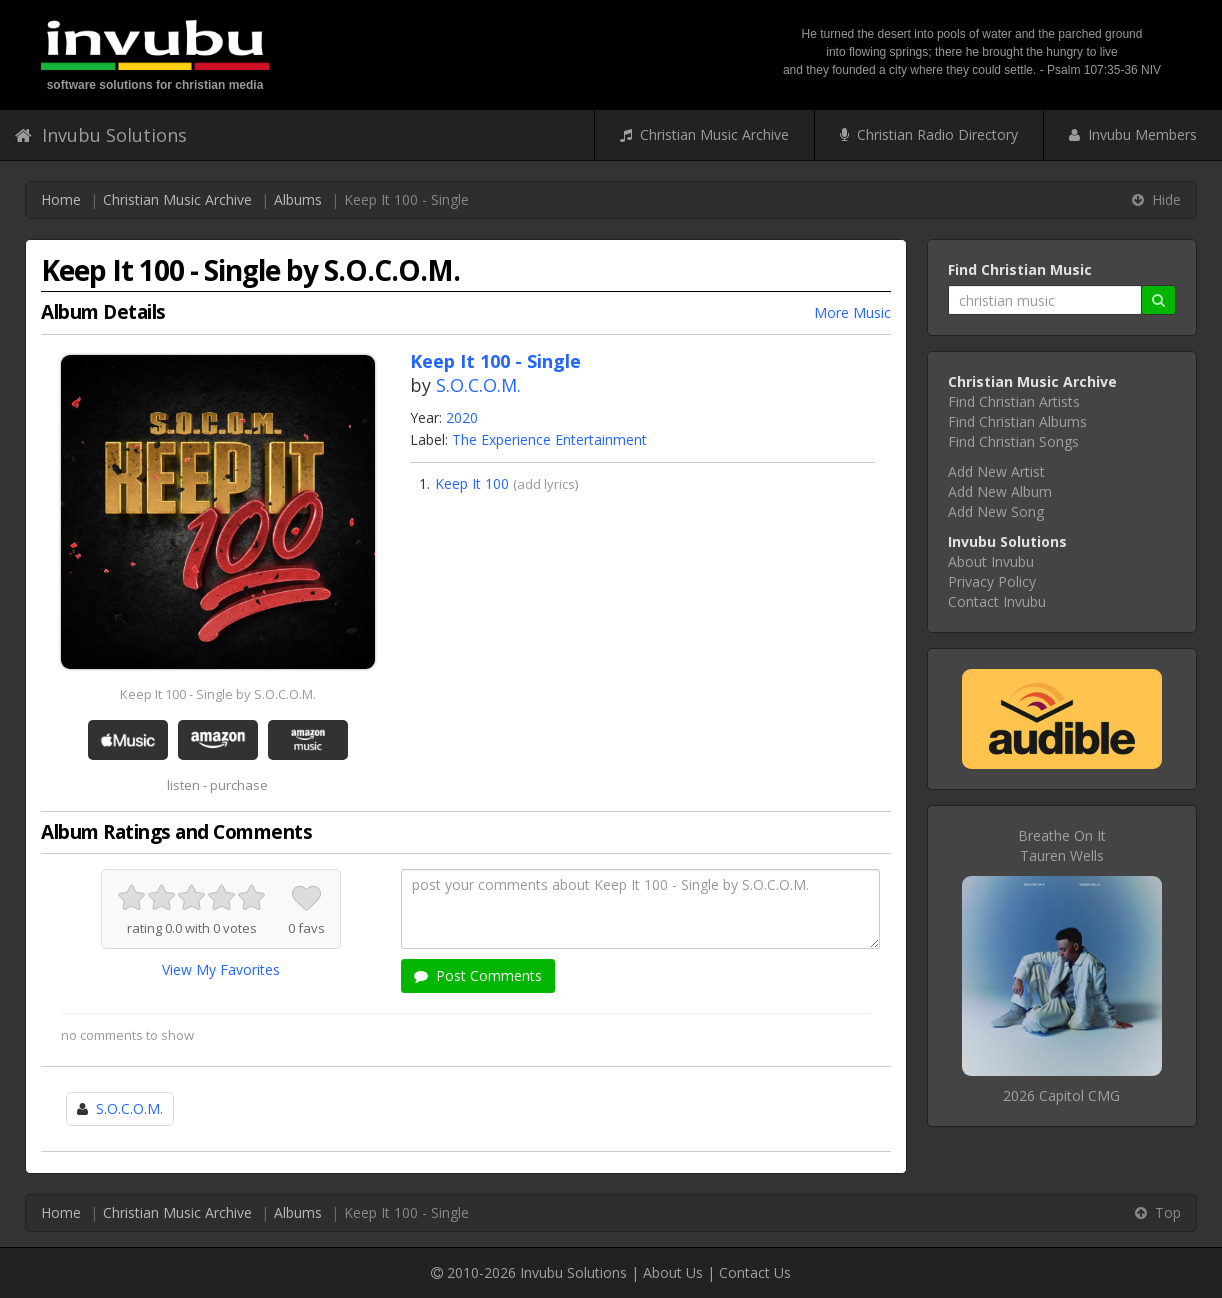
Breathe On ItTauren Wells (1062, 845)
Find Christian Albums (1017, 421)
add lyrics (546, 484)
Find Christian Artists (1014, 401)
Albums (298, 199)
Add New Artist (996, 471)
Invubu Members (1133, 134)
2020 (462, 417)
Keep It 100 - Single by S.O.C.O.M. (218, 694)
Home (61, 199)
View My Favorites (221, 969)
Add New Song (996, 511)
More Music (852, 312)
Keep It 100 (472, 483)
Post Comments (478, 975)
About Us (673, 1272)
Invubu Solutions (101, 135)
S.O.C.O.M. (478, 385)
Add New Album (1000, 491)
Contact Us (755, 1272)
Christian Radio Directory (929, 134)
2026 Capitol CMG (1061, 1095)
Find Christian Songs (1013, 441)
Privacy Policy (992, 581)
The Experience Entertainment (549, 439)
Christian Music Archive (704, 134)
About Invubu (991, 561)
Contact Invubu (997, 601)
